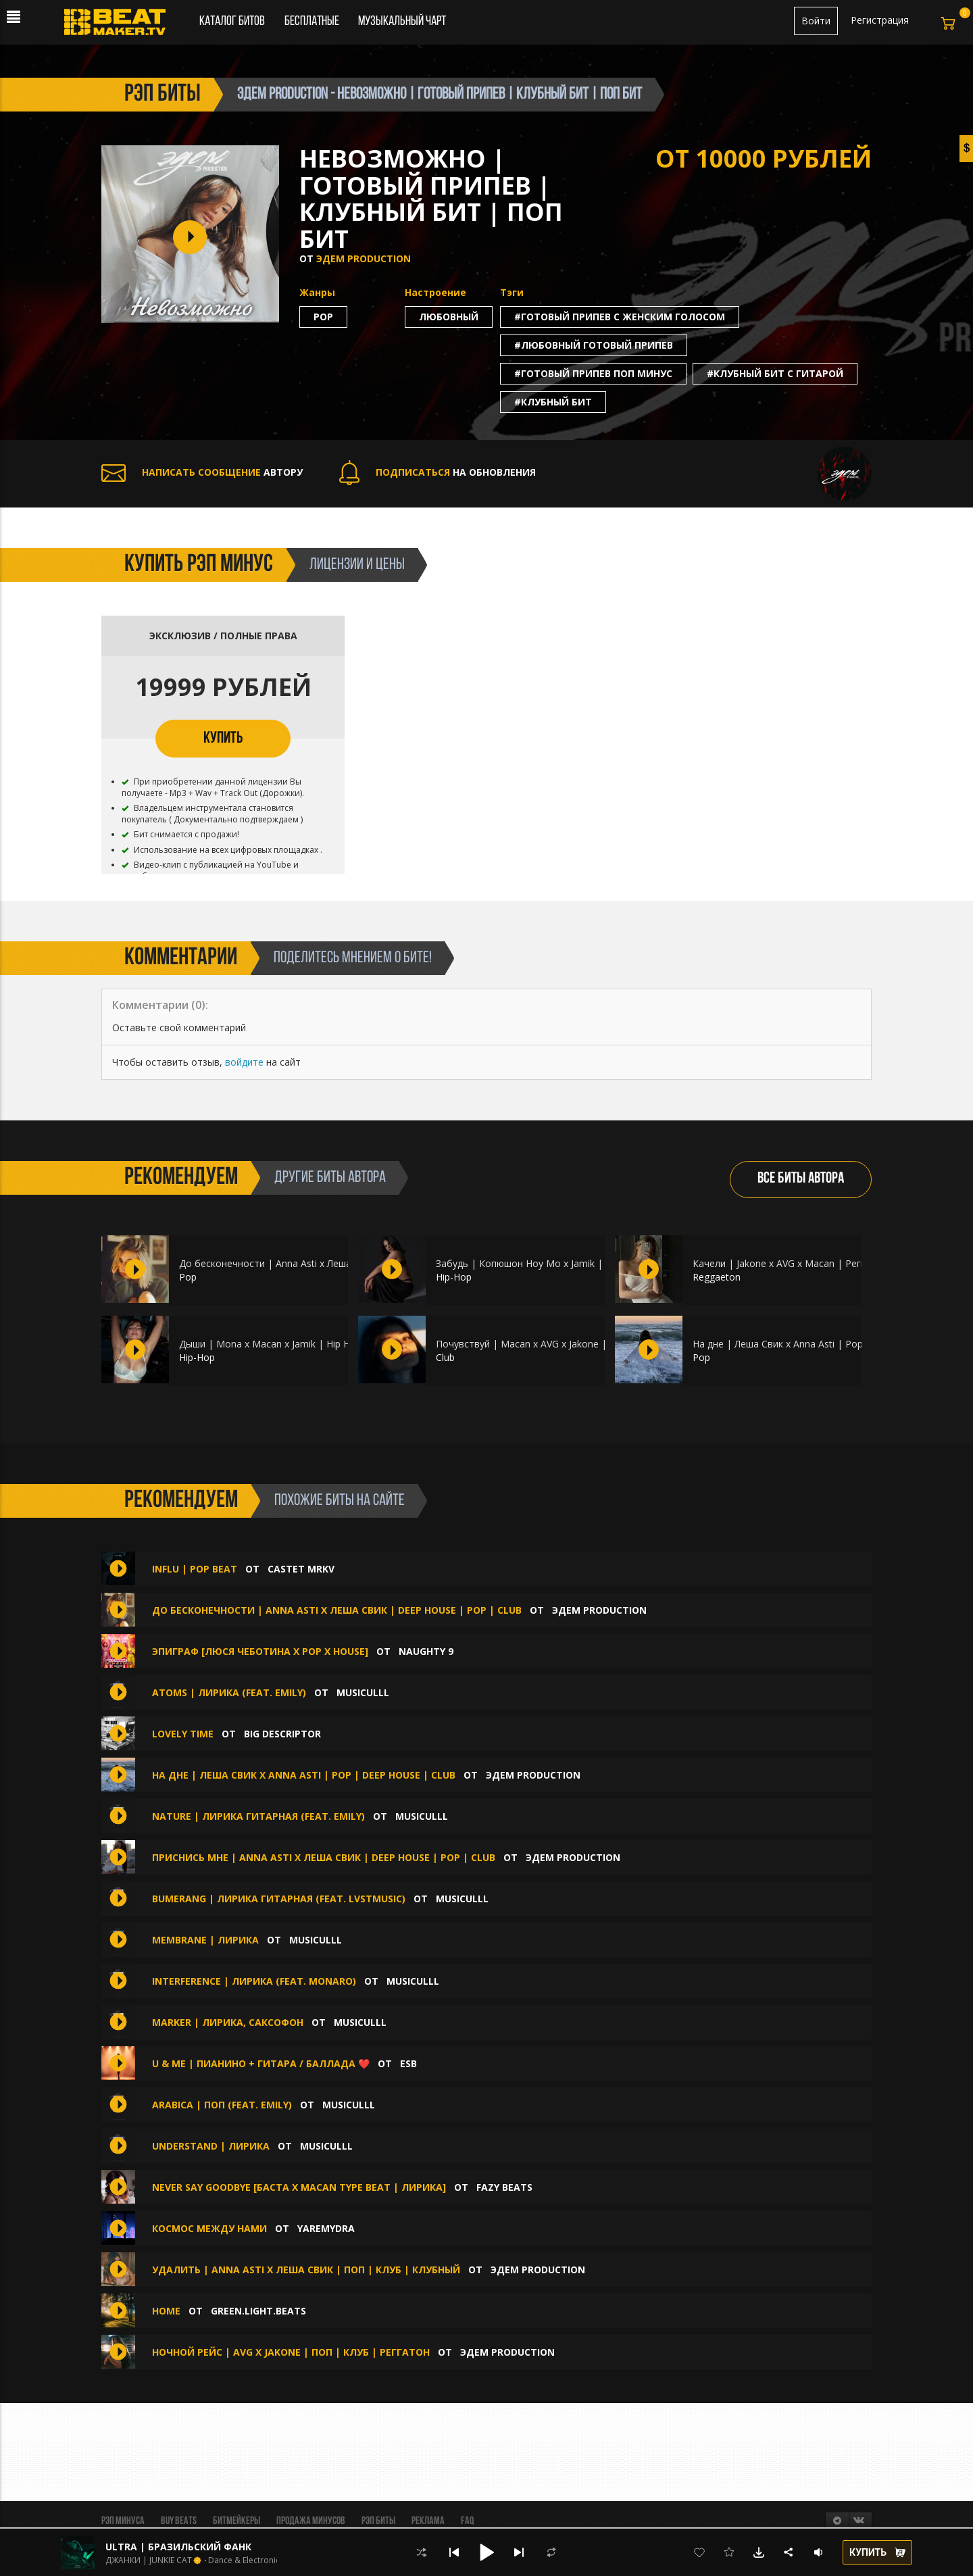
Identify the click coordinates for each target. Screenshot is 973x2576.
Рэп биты (378, 2521)
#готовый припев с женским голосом (619, 316)
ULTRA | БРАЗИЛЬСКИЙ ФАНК (178, 2546)
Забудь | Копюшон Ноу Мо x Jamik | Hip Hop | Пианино (563, 1263)
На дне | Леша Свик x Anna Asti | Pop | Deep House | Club (825, 1343)
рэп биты (162, 94)
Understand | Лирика (211, 2145)
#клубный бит (553, 401)
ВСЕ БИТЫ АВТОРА (800, 1179)
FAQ (467, 2521)
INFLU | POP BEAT (194, 1568)
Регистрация (880, 20)
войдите (244, 1062)
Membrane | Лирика (205, 1939)
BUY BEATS (179, 2521)
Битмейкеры (236, 2521)
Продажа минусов (310, 2521)
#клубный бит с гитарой (775, 373)
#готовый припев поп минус (593, 373)
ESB (408, 2063)
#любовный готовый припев (593, 345)
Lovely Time (183, 1733)
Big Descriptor (282, 1733)
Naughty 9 (426, 1651)
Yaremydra (326, 2228)
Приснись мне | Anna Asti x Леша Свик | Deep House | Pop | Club (323, 1857)
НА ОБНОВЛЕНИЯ (437, 472)
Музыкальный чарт (402, 21)
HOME (166, 2310)
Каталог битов (232, 21)
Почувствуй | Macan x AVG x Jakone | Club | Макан (552, 1343)
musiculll (362, 1692)
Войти (815, 20)
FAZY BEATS (504, 2187)
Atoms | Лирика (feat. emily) (229, 1692)
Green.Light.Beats (258, 2310)
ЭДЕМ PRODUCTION (363, 258)
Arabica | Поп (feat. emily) (223, 2104)
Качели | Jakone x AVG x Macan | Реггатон (790, 1263)
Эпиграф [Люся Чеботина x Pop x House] (260, 1651)
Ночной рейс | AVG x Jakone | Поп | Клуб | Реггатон (291, 2352)
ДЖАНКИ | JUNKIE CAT (148, 2560)
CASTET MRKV (301, 1568)
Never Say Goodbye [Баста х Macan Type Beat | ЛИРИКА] (299, 2187)
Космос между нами (209, 2228)
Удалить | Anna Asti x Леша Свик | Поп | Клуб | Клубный (306, 2269)
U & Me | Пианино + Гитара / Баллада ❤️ (261, 2063)
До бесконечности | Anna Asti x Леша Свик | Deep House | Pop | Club (339, 1263)
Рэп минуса (123, 2521)
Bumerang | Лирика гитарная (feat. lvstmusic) (280, 1898)
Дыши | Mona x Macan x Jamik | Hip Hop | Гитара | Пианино (317, 1343)
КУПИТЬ (223, 738)
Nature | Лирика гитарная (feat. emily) (258, 1816)
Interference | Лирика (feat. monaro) (255, 1981)
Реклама (428, 2521)
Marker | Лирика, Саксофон (229, 2022)
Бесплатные (312, 21)
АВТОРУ (202, 472)
